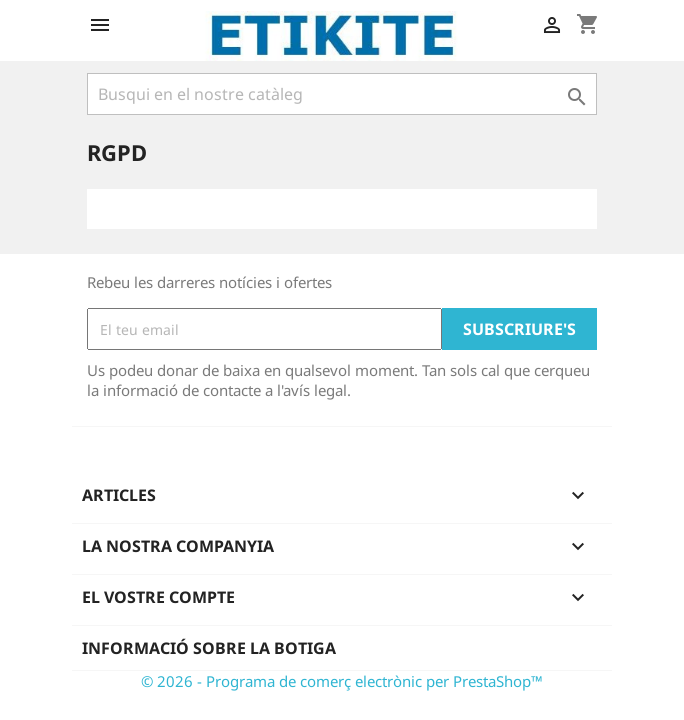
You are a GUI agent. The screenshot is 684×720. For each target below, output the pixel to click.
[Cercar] (342, 94)
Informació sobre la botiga (209, 648)
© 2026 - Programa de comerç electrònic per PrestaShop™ (342, 681)
